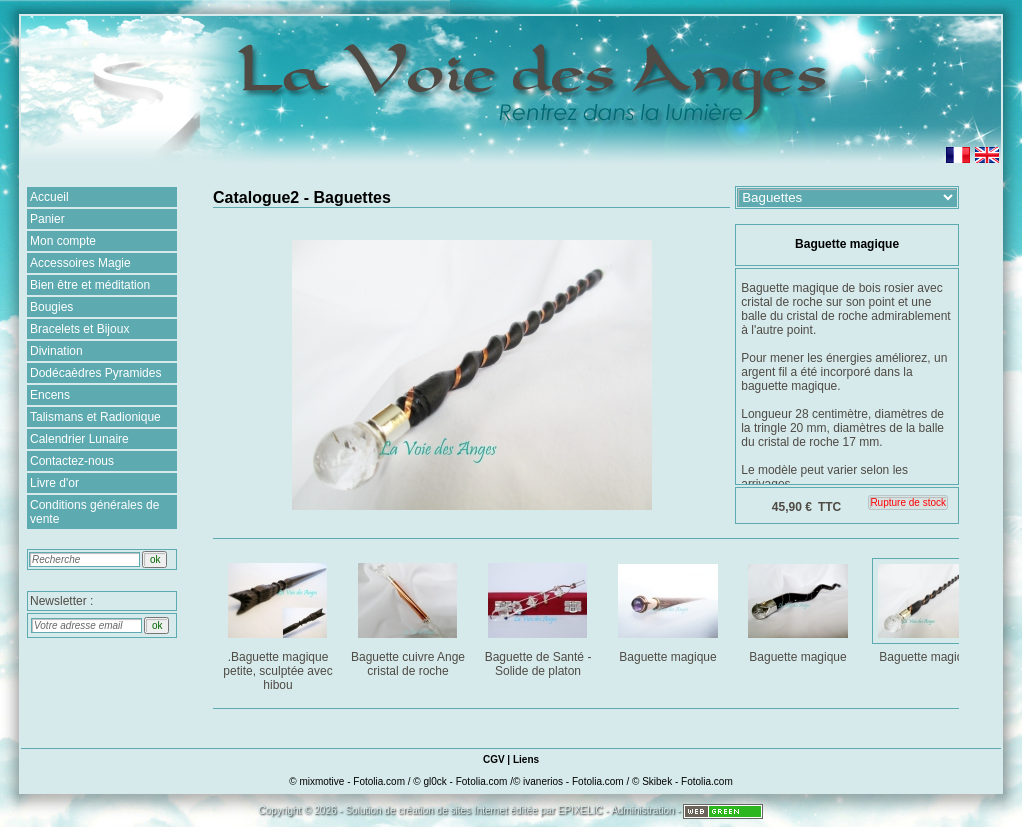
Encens (50, 395)
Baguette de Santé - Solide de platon (539, 616)
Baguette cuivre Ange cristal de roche (409, 616)
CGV (494, 759)
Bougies (51, 307)
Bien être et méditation (90, 285)
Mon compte (63, 241)
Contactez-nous (72, 461)
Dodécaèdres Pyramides (95, 373)
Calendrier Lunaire (79, 439)
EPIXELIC (580, 810)
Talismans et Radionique (95, 417)
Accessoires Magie (80, 263)
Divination (56, 351)
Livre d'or (54, 483)
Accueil (49, 197)
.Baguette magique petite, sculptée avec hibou (279, 623)
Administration (642, 810)
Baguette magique (669, 609)
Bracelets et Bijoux (79, 329)
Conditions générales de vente (94, 512)
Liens (526, 759)
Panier (47, 219)
